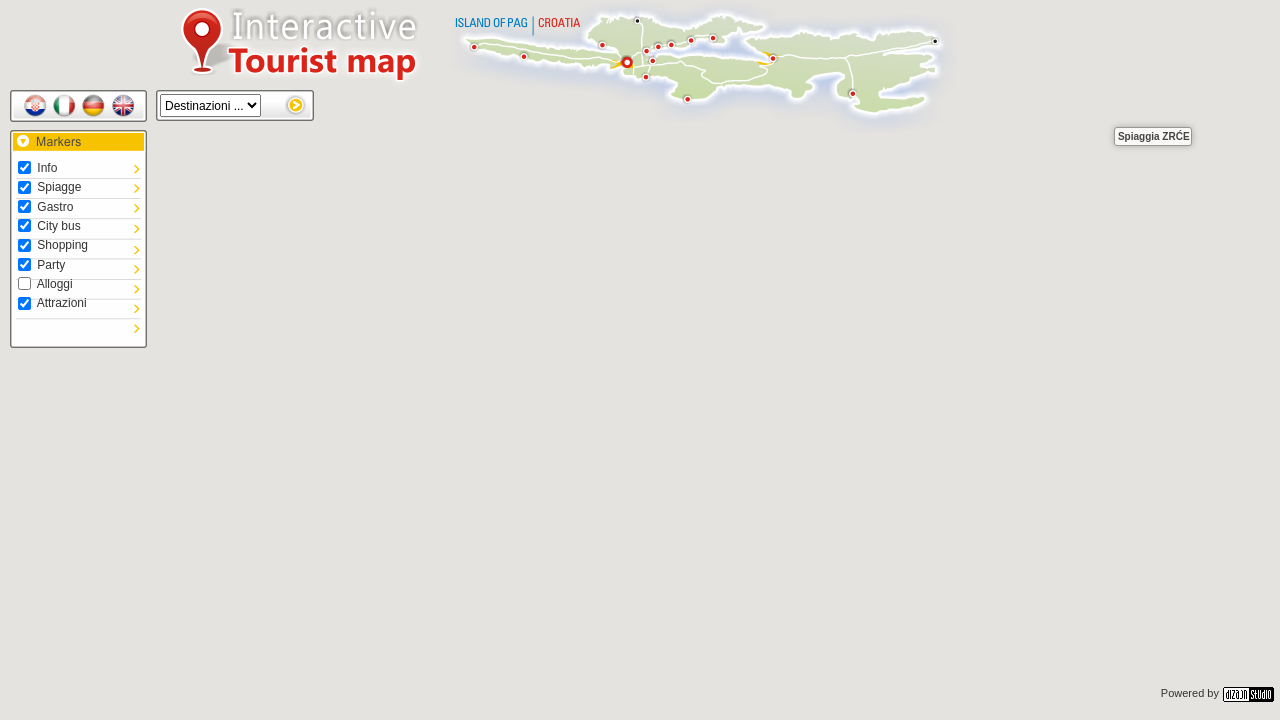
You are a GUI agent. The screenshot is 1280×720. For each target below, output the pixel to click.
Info (37, 168)
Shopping (53, 245)
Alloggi (45, 284)
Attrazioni (52, 303)
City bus (49, 226)
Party (41, 265)
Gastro (45, 207)
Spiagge (49, 187)
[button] (1093, 107)
